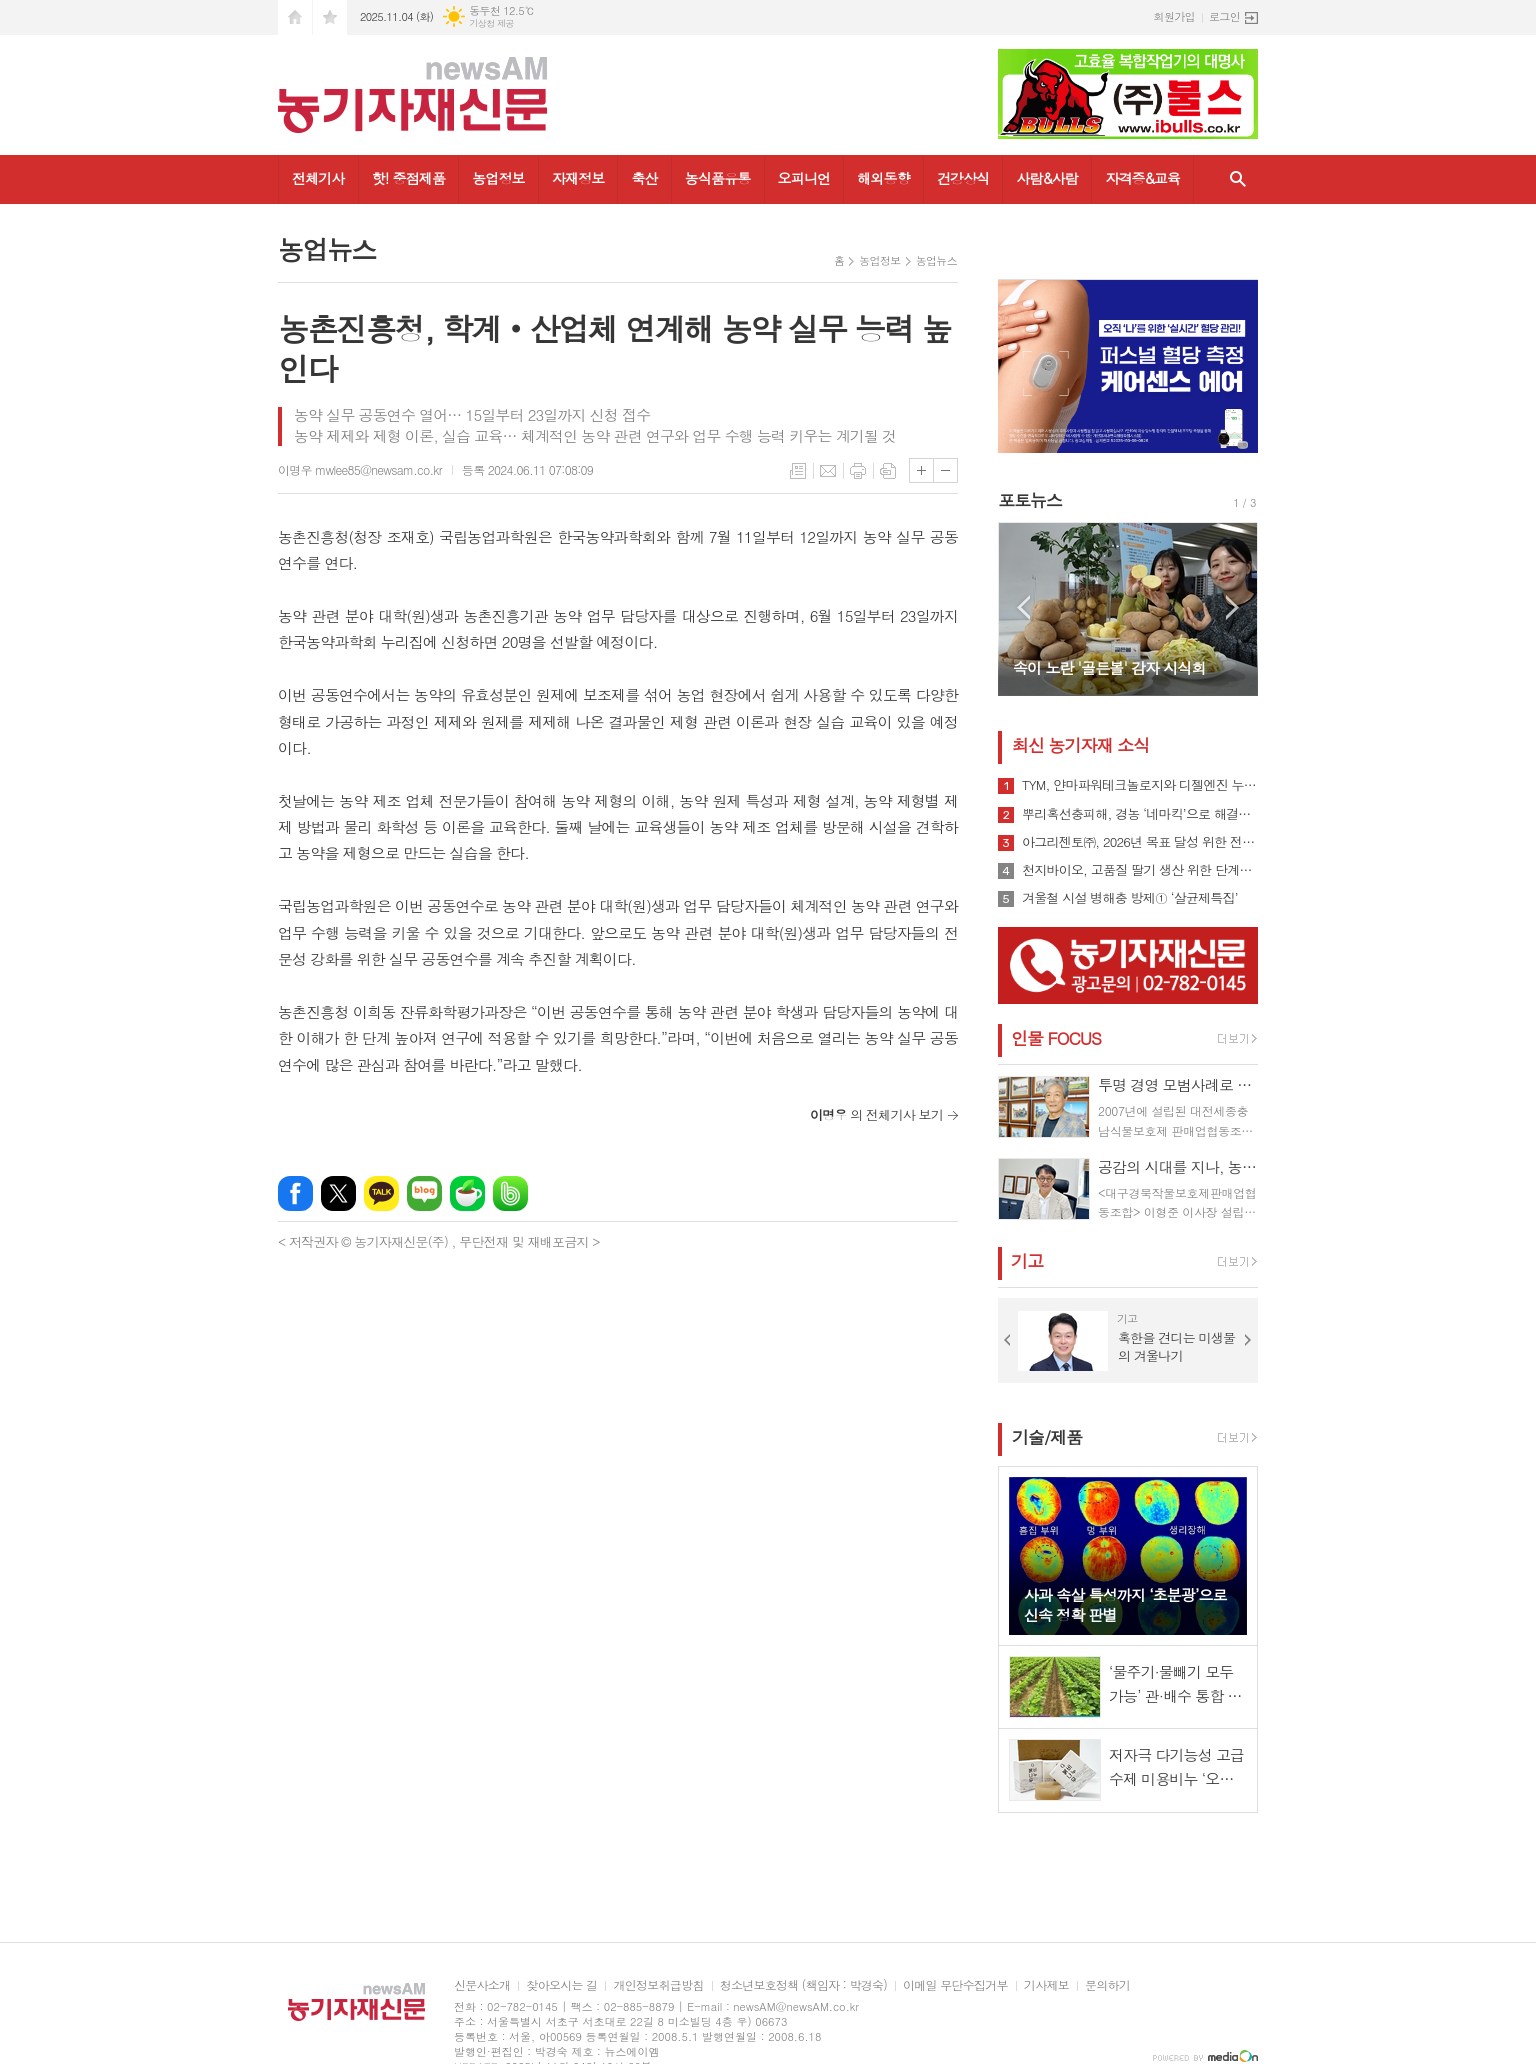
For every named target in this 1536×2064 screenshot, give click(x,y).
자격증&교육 (1142, 178)
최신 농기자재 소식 (1080, 745)
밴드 (510, 1193)
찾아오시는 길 (561, 1985)
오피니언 (804, 178)
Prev (1023, 607)
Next (1232, 607)
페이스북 (295, 1193)
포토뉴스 (1030, 500)
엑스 (338, 1193)
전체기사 (318, 178)
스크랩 (888, 471)
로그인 (1224, 16)
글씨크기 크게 (921, 470)
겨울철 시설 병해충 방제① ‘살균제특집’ (1130, 898)
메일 (828, 471)
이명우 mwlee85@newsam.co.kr (360, 469)
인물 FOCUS (1056, 1038)
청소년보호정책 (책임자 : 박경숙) (803, 1985)
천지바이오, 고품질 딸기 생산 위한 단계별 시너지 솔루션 (1140, 870)
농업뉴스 (936, 260)
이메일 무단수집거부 (955, 1985)
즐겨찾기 (330, 17)
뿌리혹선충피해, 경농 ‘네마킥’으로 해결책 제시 (1140, 814)
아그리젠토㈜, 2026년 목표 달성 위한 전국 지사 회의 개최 (1140, 842)
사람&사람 (1047, 178)
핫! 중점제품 (408, 178)
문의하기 (1107, 1985)
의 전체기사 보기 (876, 1114)
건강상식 (963, 178)
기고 (1027, 1261)
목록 (798, 471)
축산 (644, 178)
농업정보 (498, 178)
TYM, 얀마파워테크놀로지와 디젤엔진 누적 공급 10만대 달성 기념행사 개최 (1140, 785)
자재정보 (578, 178)
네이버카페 (467, 1193)
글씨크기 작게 (945, 470)
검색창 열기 (1238, 179)
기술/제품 (1047, 1437)
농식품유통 (718, 178)
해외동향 (883, 178)
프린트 (858, 471)
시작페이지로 (295, 17)
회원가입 (1174, 16)
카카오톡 (381, 1193)
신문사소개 (482, 1985)
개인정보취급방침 (658, 1985)
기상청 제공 (491, 23)
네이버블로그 (424, 1193)
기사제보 (1046, 1985)
